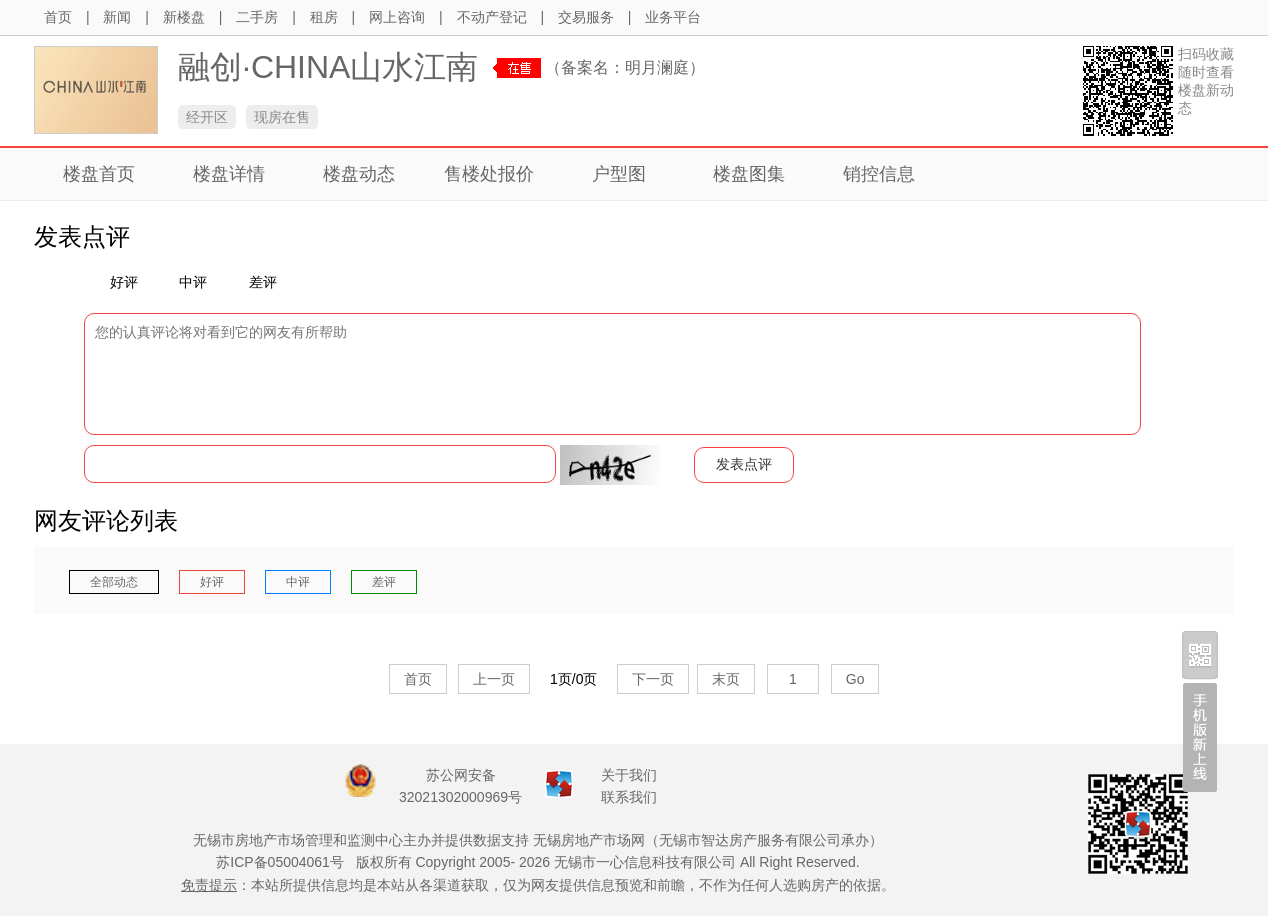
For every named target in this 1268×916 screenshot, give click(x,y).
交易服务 (586, 17)
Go (855, 679)
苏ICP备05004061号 (280, 862)
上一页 (494, 679)
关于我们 (629, 775)
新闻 (117, 17)
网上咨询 (397, 17)
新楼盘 (184, 17)
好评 (117, 282)
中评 (186, 282)
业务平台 (673, 17)
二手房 (257, 17)
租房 (324, 17)
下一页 (653, 679)
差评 (256, 282)
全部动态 (114, 582)
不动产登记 (492, 17)
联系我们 (629, 797)
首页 (58, 17)
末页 (726, 679)
